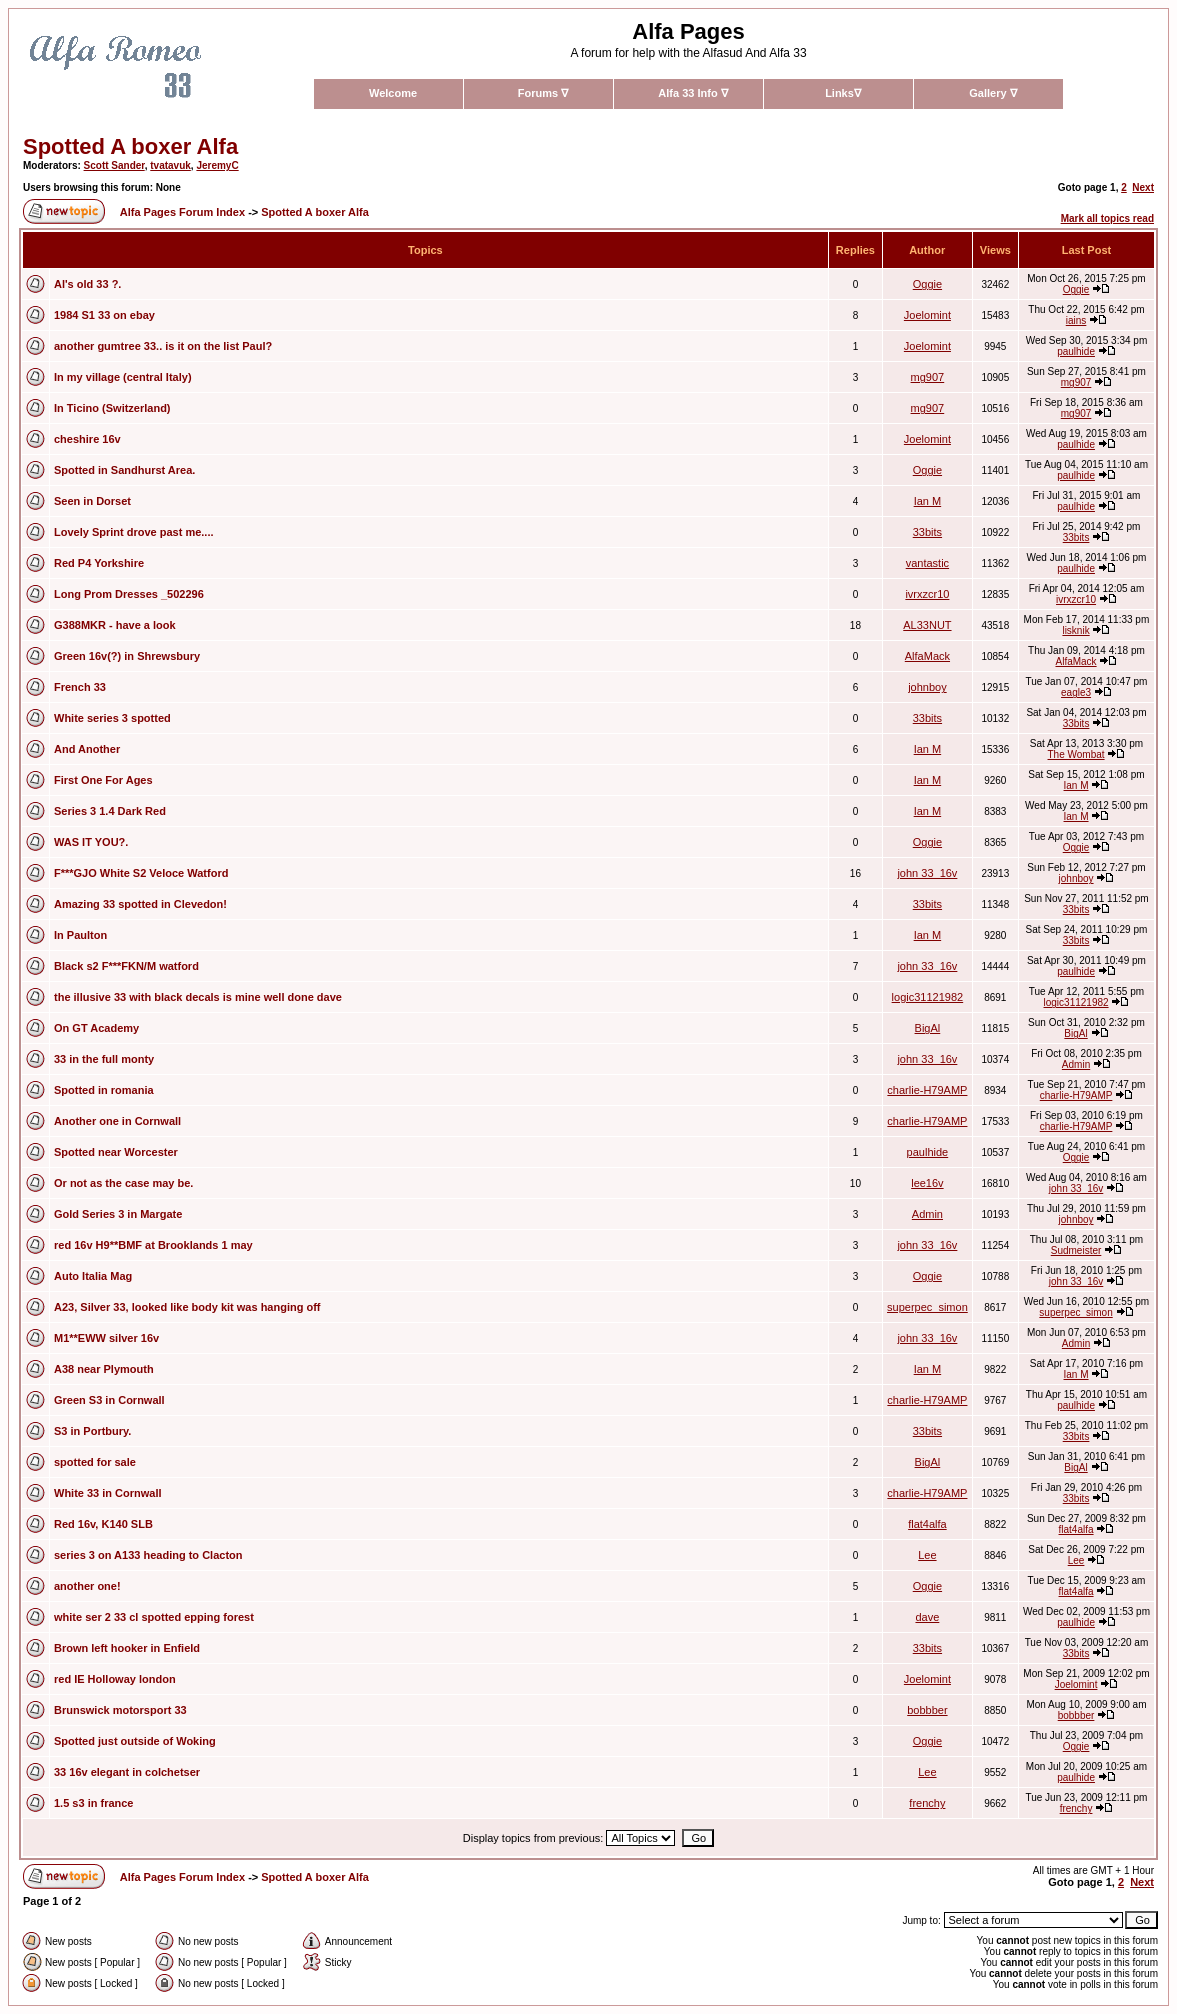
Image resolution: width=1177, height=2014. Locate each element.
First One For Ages (103, 780)
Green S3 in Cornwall (109, 1400)
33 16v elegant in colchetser (127, 1772)
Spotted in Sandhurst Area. (124, 470)
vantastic (927, 563)
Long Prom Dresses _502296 (129, 594)
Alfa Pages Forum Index (182, 212)
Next (1143, 187)
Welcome (393, 93)
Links (843, 93)
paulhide (1076, 351)
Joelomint (927, 315)
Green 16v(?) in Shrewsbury (127, 656)
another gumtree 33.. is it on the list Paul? (163, 346)
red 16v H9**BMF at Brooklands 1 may (153, 1245)
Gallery (992, 93)
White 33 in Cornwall (108, 1493)
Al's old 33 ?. (87, 284)
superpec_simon (927, 1307)
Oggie (927, 284)
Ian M (928, 501)
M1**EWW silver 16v (106, 1338)
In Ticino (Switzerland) (112, 408)
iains (1076, 320)
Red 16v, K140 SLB (103, 1524)
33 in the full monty (104, 1059)
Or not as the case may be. (123, 1183)
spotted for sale (95, 1462)
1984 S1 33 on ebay (104, 315)
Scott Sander (114, 165)
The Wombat (1076, 754)
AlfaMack (927, 656)
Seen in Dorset (92, 501)
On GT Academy (96, 1028)
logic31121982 (928, 997)
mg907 (928, 377)
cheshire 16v (87, 439)
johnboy (927, 687)
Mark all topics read (1107, 218)
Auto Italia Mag (93, 1276)
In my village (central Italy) (123, 377)
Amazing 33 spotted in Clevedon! (140, 904)
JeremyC (217, 165)
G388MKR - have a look (115, 625)
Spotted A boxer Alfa (130, 146)
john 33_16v (927, 873)
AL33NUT (927, 625)
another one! (87, 1586)
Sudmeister (1076, 1250)
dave (927, 1617)
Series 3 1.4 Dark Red (110, 811)
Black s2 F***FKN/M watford (126, 966)
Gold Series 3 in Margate (118, 1214)
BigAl (928, 1028)
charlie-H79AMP (927, 1090)
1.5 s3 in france (94, 1803)
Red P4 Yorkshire (99, 563)
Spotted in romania (104, 1090)
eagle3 (1076, 692)
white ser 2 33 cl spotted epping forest (154, 1617)
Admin (1076, 1064)
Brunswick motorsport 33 (120, 1710)
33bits (927, 532)
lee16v (927, 1183)
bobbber (927, 1710)
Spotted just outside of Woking (135, 1741)
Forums (543, 93)
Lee (927, 1555)
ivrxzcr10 (927, 594)
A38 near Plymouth (104, 1369)
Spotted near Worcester (116, 1152)
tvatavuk (170, 165)
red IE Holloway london (115, 1679)
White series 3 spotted (112, 718)
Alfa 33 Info (692, 93)
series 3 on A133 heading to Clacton (148, 1555)
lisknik (1075, 630)
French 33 (80, 687)
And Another (87, 749)
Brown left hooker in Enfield (127, 1648)
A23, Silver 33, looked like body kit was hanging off (187, 1307)
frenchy (927, 1803)
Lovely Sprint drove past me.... (134, 532)
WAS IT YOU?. (91, 842)
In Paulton (80, 935)
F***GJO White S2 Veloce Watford (141, 873)
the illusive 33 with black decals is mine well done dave (198, 997)
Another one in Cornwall (117, 1121)
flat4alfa (927, 1524)
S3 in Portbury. (92, 1431)
